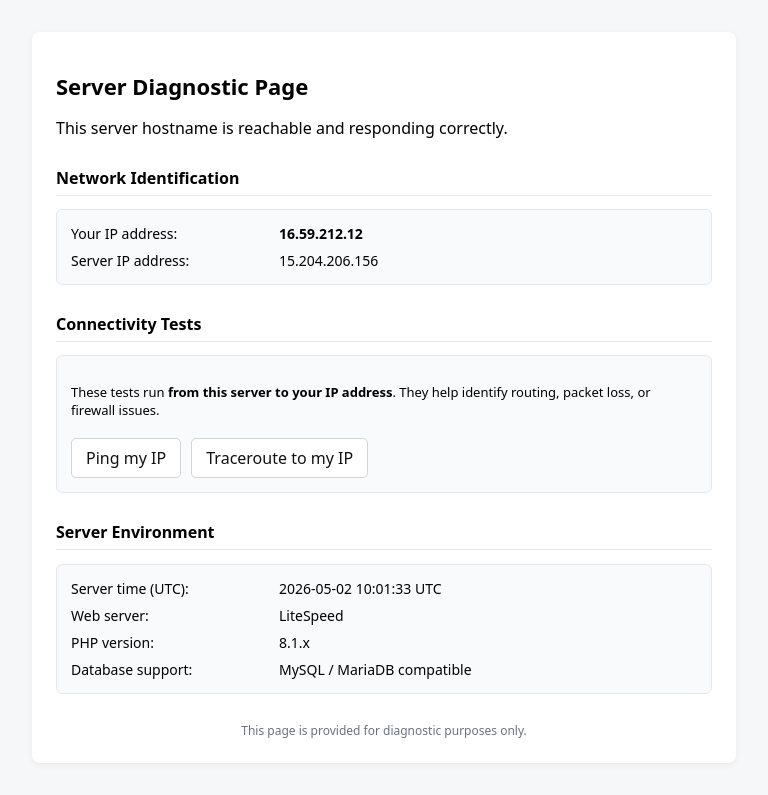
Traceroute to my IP (279, 458)
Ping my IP (126, 458)
